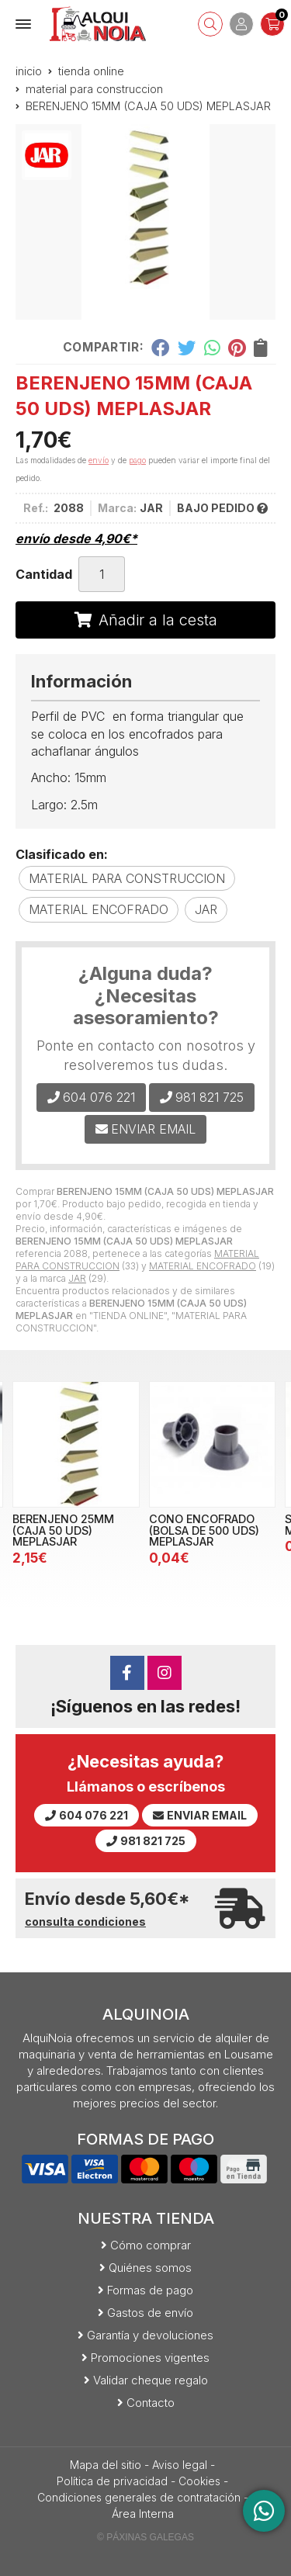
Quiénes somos (150, 2267)
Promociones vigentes (150, 2357)
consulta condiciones (85, 1922)
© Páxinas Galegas (145, 2537)
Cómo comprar (150, 2245)
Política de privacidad (112, 2481)
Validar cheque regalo (150, 2380)
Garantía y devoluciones (150, 2335)
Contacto (150, 2402)
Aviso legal (179, 2464)
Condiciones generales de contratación (139, 2497)
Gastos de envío (150, 2312)
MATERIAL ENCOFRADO (202, 1266)
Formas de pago (150, 2290)
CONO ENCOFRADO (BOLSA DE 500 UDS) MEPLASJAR (204, 1530)
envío (98, 460)
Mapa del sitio (105, 2464)
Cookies (199, 2481)
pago (137, 460)
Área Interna (143, 2513)
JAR (77, 1278)
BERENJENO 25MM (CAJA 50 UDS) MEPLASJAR (63, 1530)
